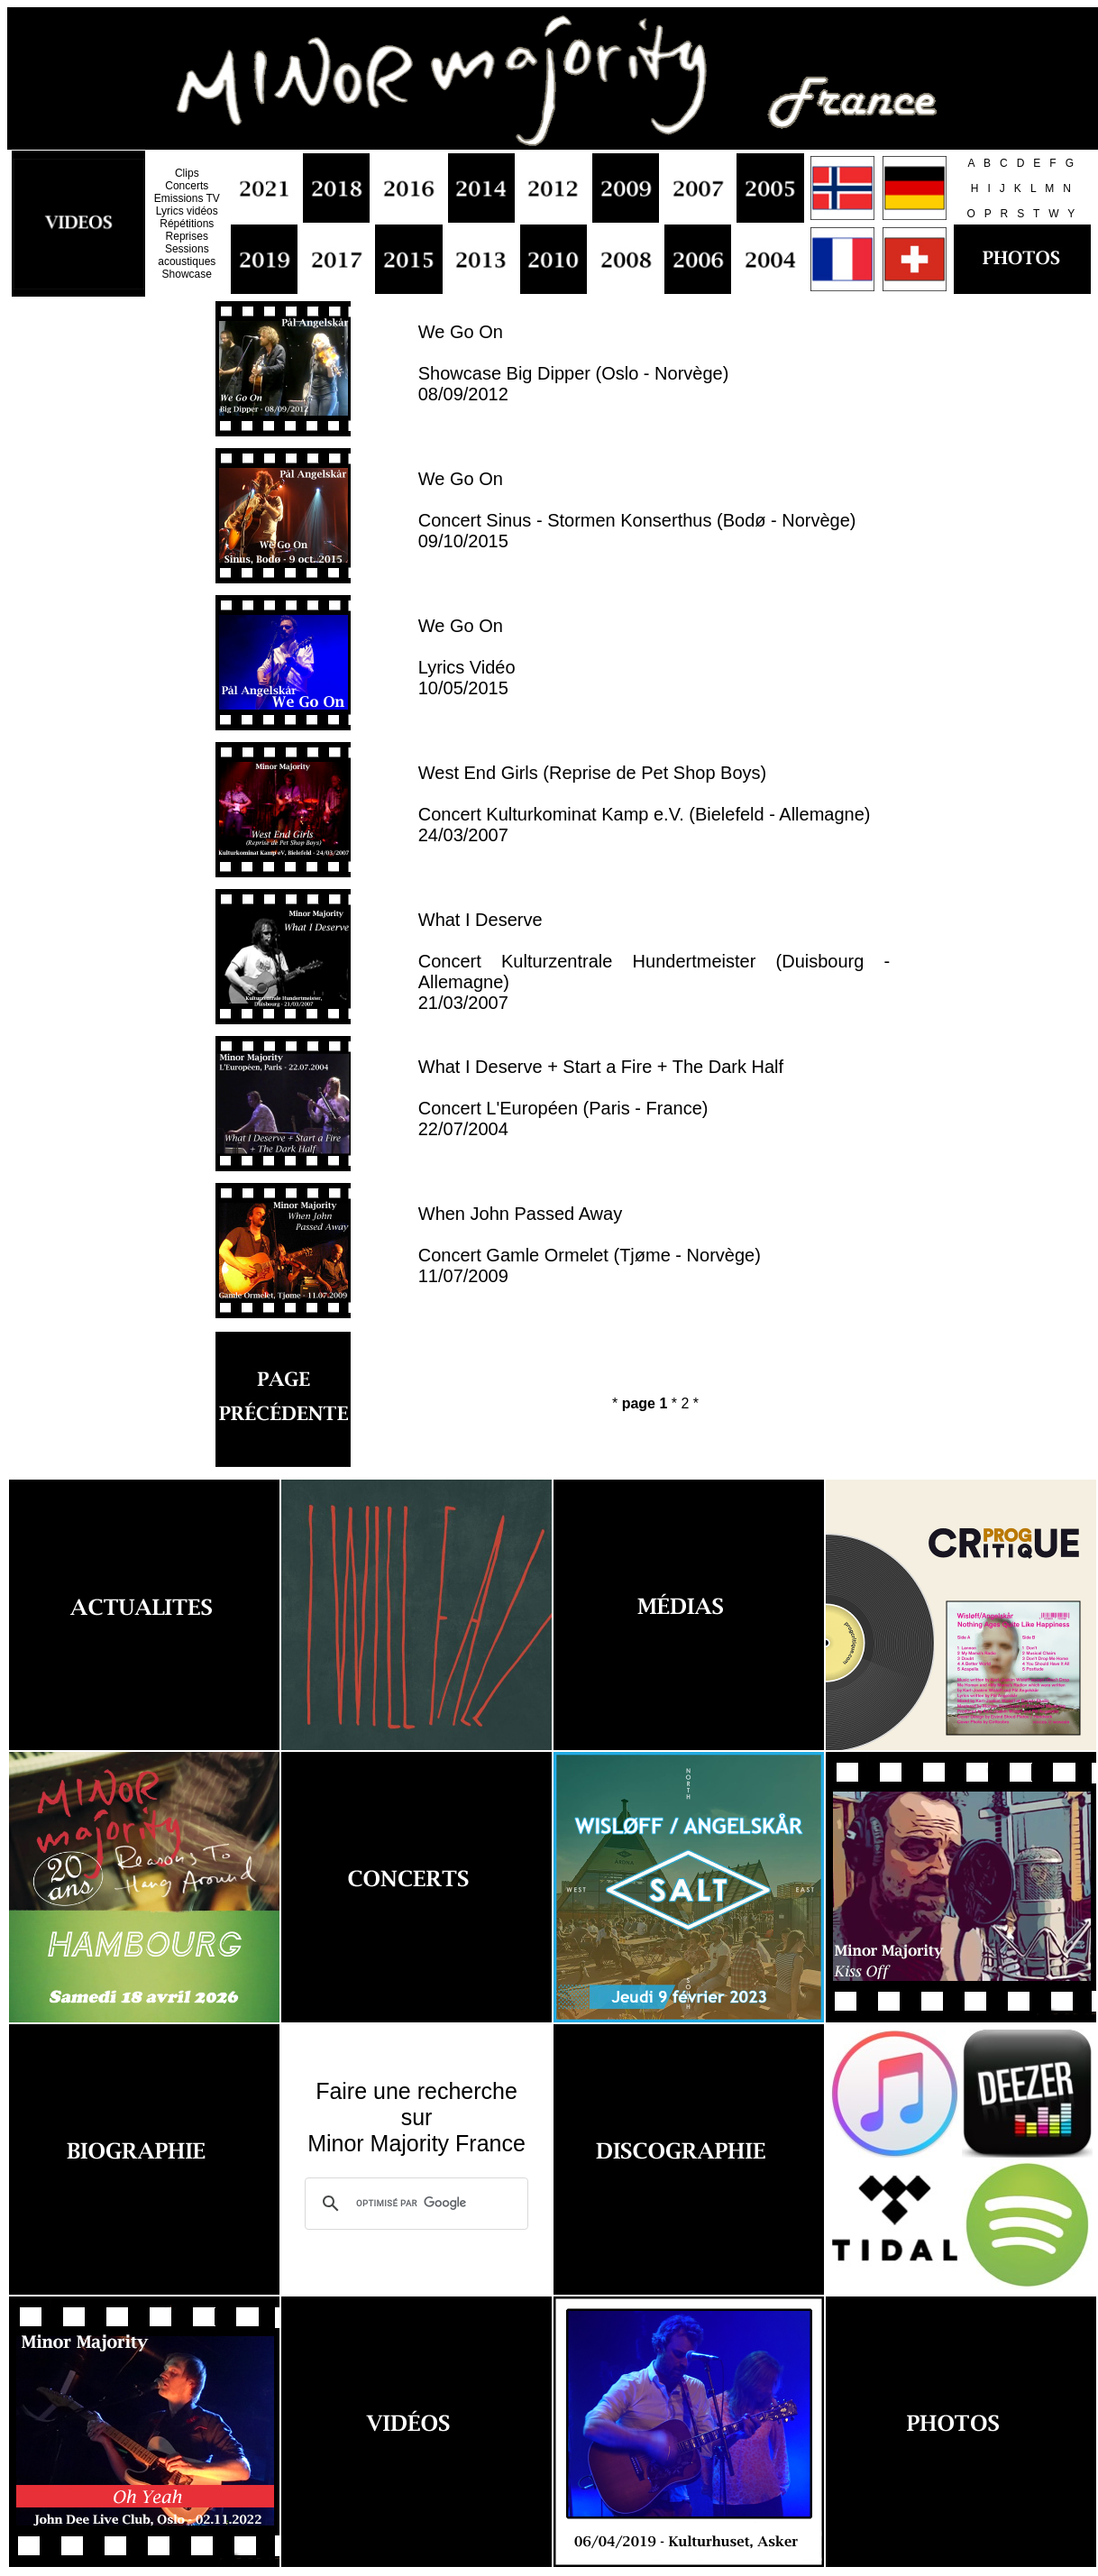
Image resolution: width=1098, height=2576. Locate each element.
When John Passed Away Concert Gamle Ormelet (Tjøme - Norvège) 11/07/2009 (589, 1245)
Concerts (186, 185)
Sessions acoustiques (186, 255)
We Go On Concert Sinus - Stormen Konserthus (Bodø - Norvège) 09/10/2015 (637, 510)
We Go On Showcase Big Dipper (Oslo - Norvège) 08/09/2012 (573, 363)
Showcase (187, 274)
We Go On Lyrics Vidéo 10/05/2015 (467, 657)
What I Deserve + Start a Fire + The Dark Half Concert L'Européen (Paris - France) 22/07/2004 (600, 1098)
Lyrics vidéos (187, 211)
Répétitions (187, 223)
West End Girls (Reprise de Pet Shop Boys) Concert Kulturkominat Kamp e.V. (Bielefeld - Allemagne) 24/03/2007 (644, 804)
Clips (187, 173)
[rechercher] (413, 2203)
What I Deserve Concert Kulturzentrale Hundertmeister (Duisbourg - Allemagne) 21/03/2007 (654, 961)
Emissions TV (187, 198)
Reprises (187, 236)
